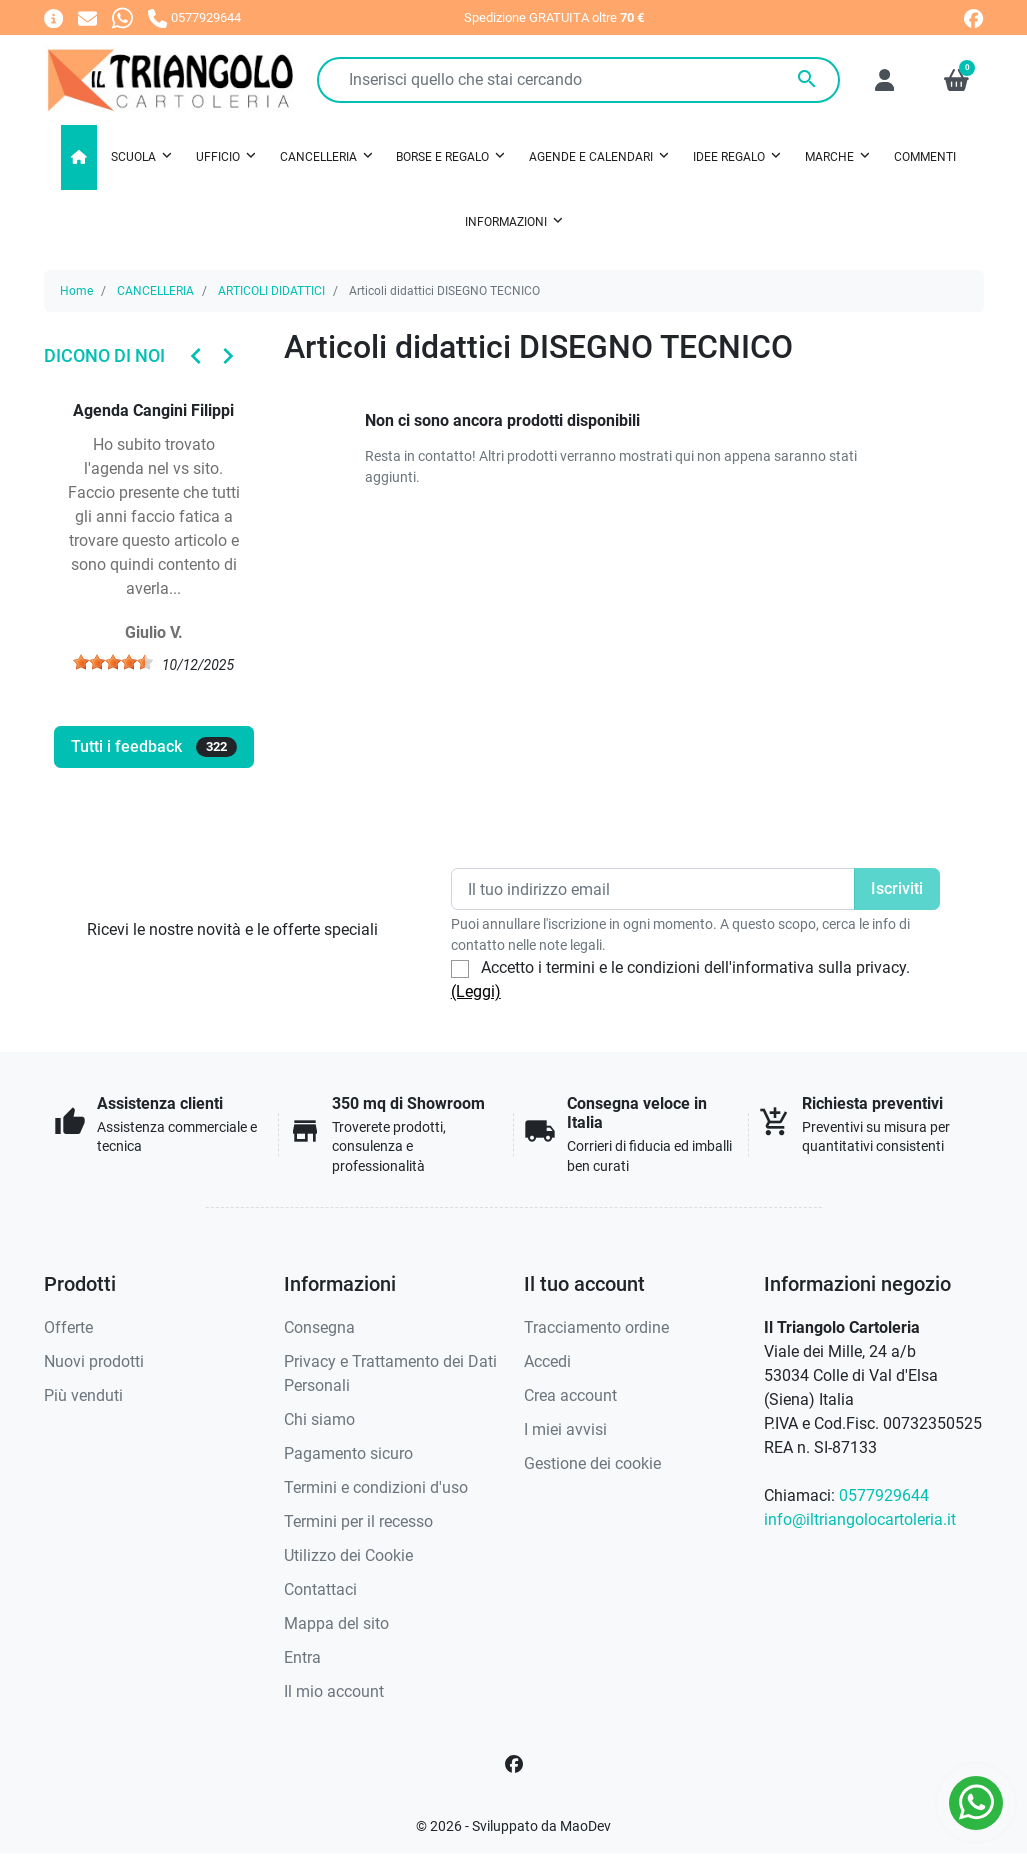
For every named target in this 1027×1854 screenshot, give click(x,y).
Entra (302, 1657)
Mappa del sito (336, 1623)
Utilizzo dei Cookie (348, 1555)
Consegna (319, 1327)
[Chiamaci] (194, 17)
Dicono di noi (104, 355)
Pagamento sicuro (348, 1453)
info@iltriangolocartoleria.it (860, 1519)
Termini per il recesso (358, 1521)
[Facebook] (514, 1764)
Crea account (570, 1395)
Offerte (68, 1327)
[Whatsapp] (122, 17)
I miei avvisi (565, 1429)
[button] (956, 80)
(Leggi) (476, 991)
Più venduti (83, 1395)
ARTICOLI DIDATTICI (271, 291)
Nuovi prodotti (94, 1361)
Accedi (547, 1361)
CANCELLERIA (155, 291)
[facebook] (973, 18)
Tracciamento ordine (596, 1327)
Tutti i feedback (154, 747)
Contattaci (320, 1589)
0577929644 (884, 1495)
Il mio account (334, 1691)
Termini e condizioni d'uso (376, 1487)
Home (76, 291)
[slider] (113, 662)
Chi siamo (319, 1419)
